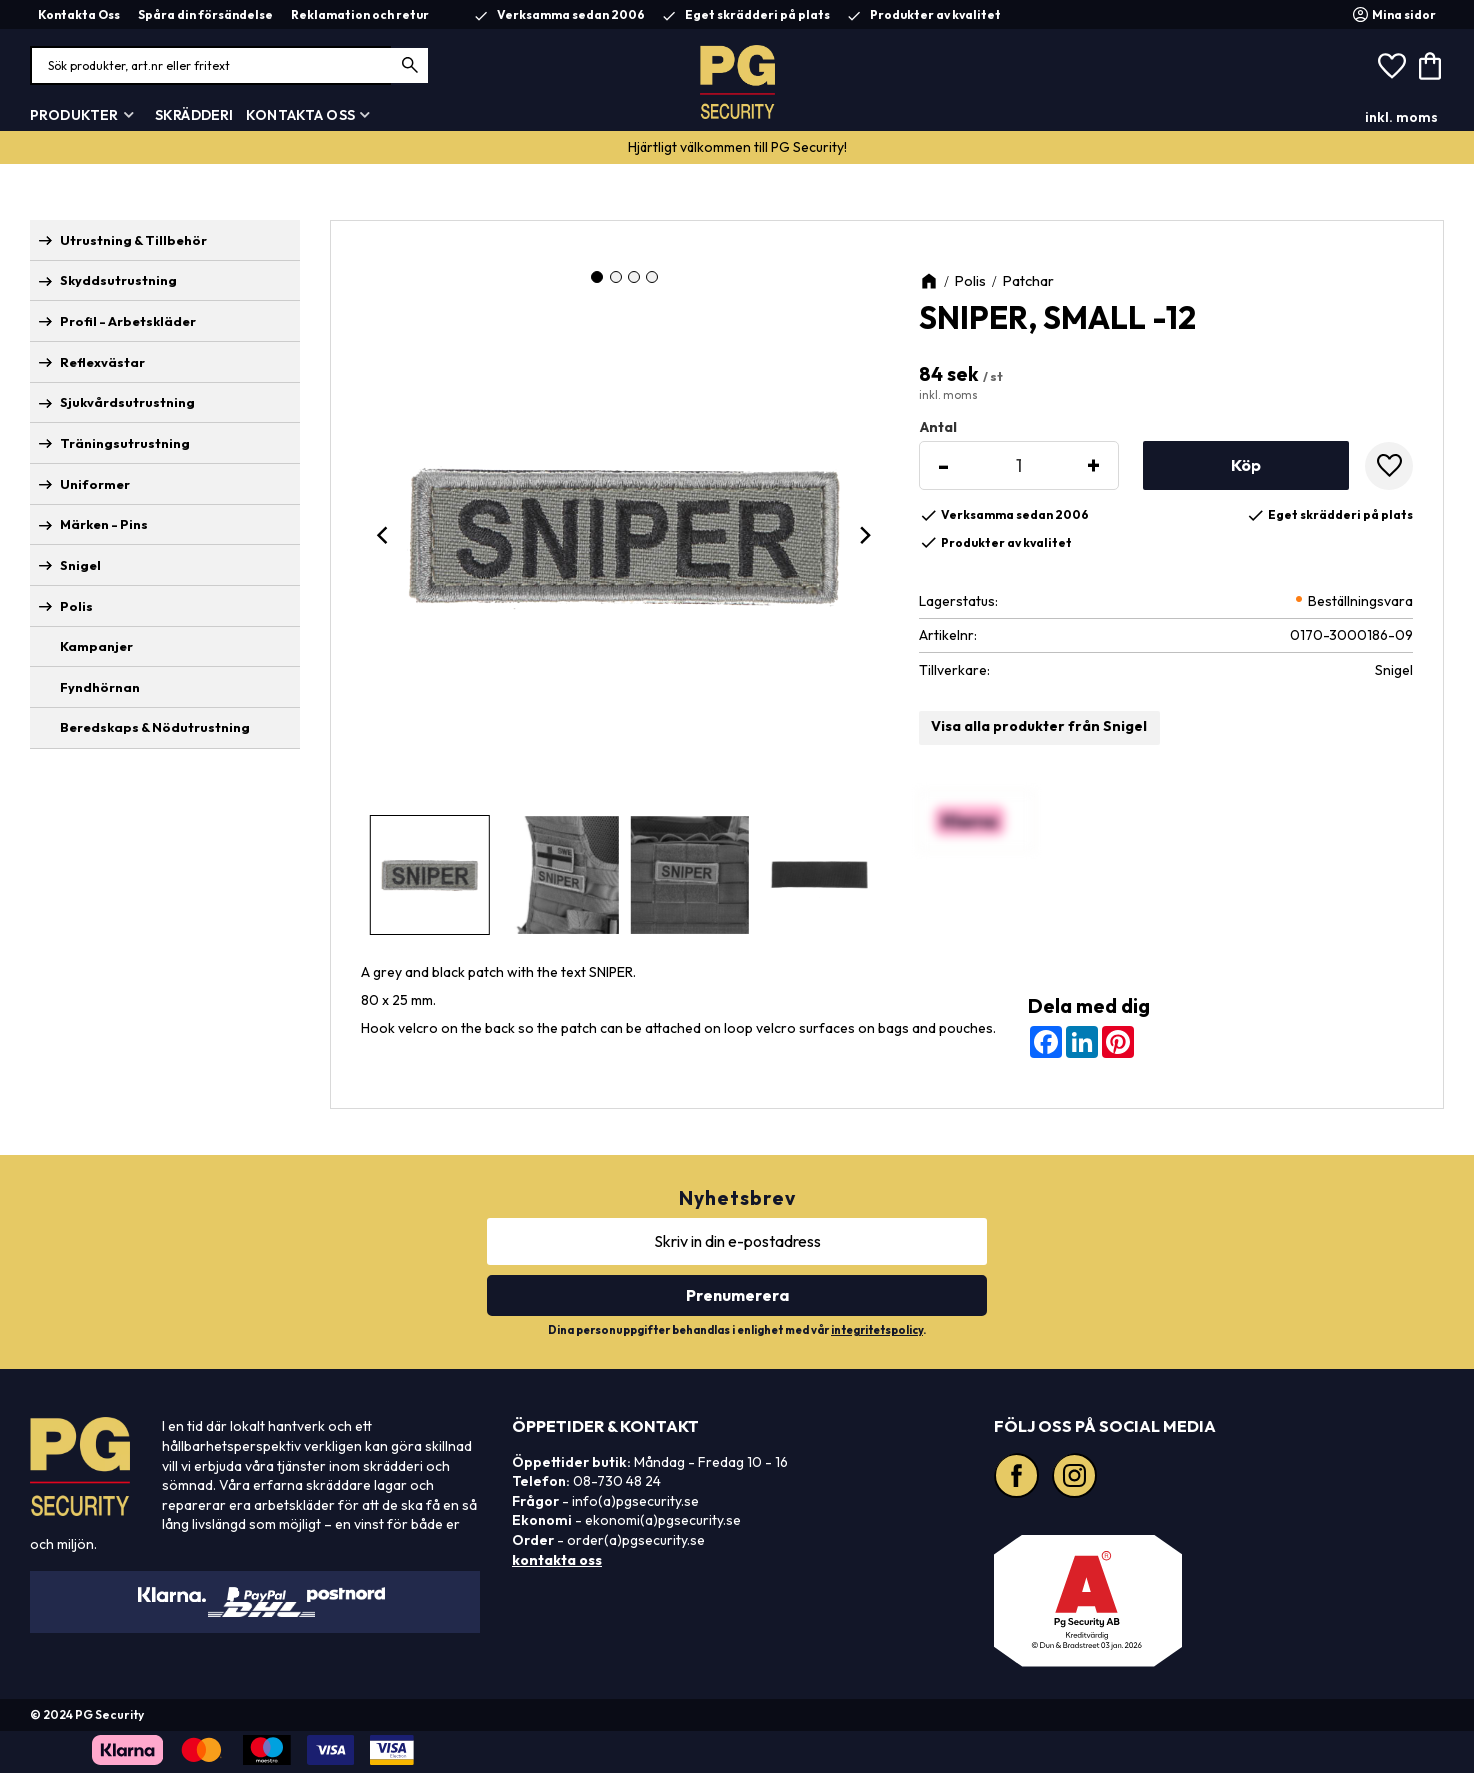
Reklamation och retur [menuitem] (360, 14)
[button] (1392, 66)
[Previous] (385, 535)
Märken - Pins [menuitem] (104, 524)
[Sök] (410, 65)
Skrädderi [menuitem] (194, 115)
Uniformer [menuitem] (95, 484)
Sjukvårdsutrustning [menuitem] (127, 402)
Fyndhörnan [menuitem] (100, 687)
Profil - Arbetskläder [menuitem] (128, 321)
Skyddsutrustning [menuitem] (118, 280)
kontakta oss (557, 1560)
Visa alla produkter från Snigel (1039, 726)
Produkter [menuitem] (74, 115)
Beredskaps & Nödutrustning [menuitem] (155, 727)
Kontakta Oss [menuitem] (79, 14)
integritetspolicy (877, 1330)
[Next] (865, 535)
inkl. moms (1401, 117)
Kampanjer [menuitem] (96, 646)
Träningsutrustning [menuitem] (125, 443)
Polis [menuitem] (76, 606)
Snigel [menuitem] (80, 565)
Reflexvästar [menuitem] (102, 362)
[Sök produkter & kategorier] (230, 65)
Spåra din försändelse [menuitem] (205, 14)
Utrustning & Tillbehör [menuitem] (133, 240)
